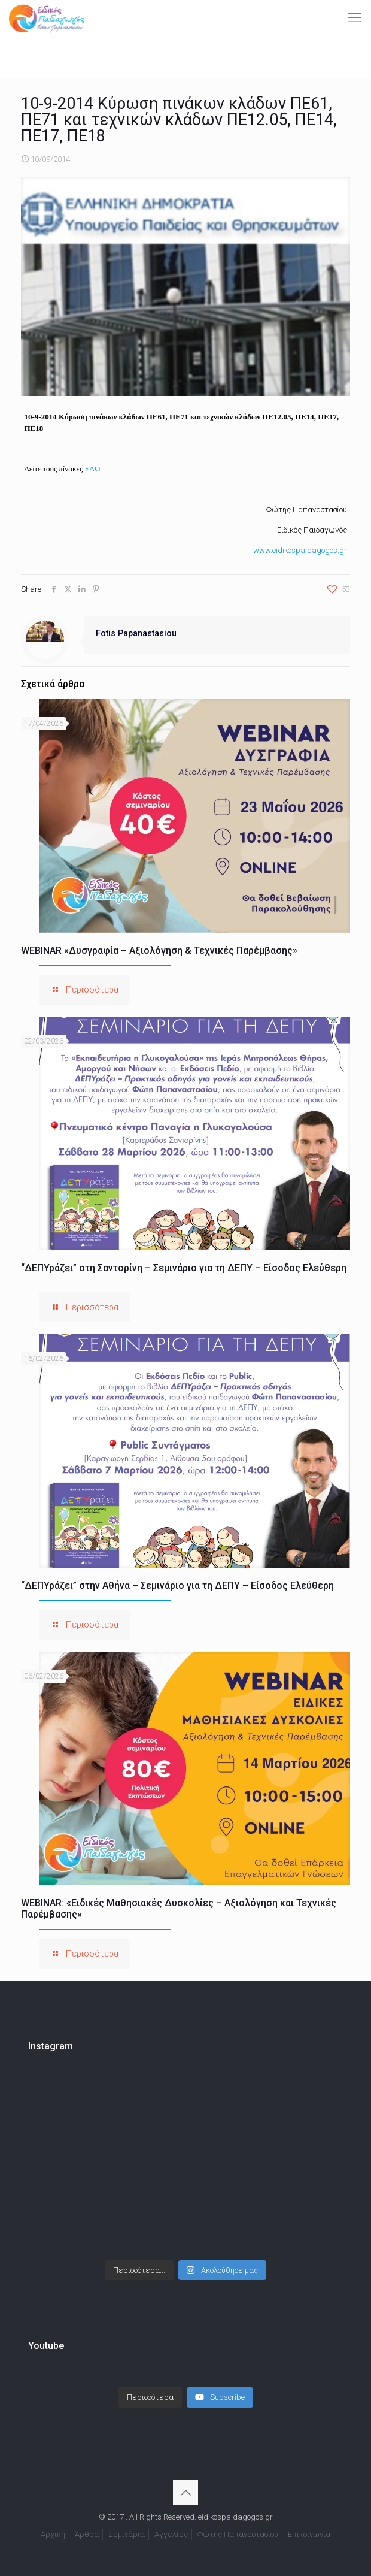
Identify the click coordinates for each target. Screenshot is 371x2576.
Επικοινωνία (309, 2534)
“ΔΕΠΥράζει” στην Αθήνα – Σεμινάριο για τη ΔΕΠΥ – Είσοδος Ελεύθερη (177, 1585)
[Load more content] (150, 2397)
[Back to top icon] (185, 2492)
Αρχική (53, 2534)
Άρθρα (87, 2534)
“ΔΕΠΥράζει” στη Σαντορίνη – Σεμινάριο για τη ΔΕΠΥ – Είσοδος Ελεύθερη (183, 1268)
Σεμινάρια (126, 2534)
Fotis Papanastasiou (136, 633)
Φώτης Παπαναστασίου (237, 2534)
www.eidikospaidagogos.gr (300, 550)
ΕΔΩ (92, 468)
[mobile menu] (355, 18)
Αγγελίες (171, 2534)
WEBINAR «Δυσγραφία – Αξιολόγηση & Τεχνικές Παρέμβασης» (159, 950)
